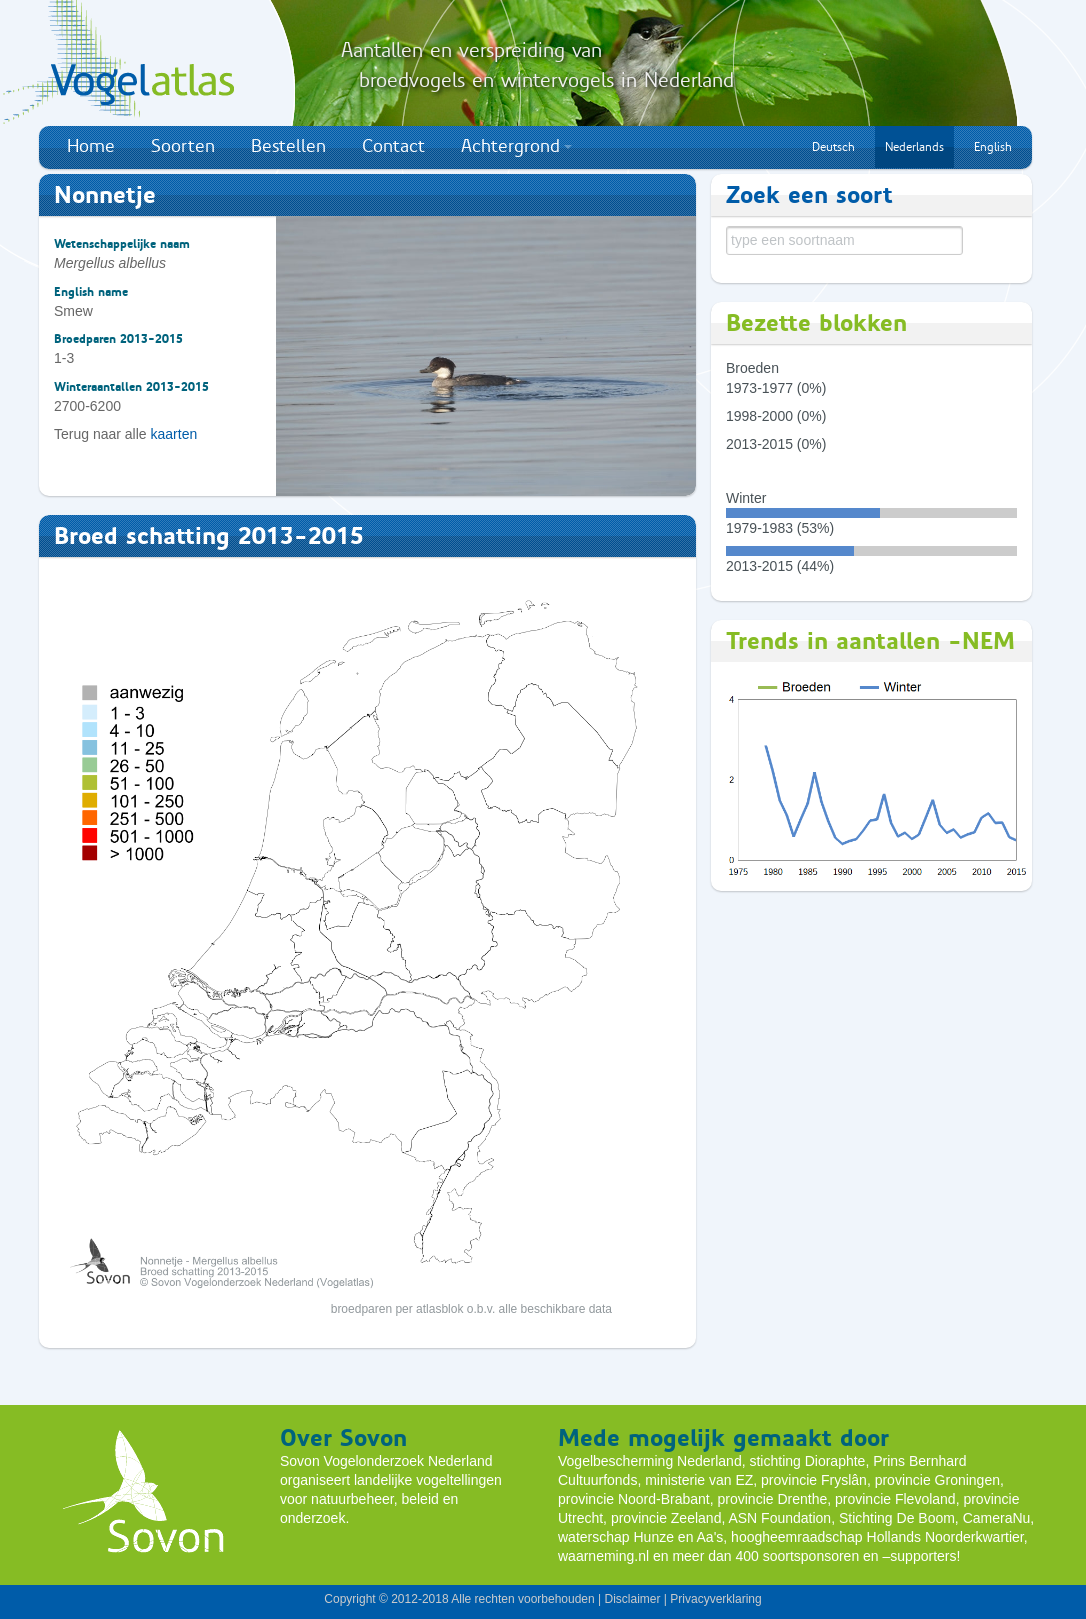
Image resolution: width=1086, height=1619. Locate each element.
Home (91, 146)
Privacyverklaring (715, 1599)
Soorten (183, 146)
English (993, 147)
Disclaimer (632, 1599)
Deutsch (833, 147)
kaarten (174, 434)
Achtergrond (516, 146)
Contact (393, 146)
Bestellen (288, 146)
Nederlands (914, 147)
